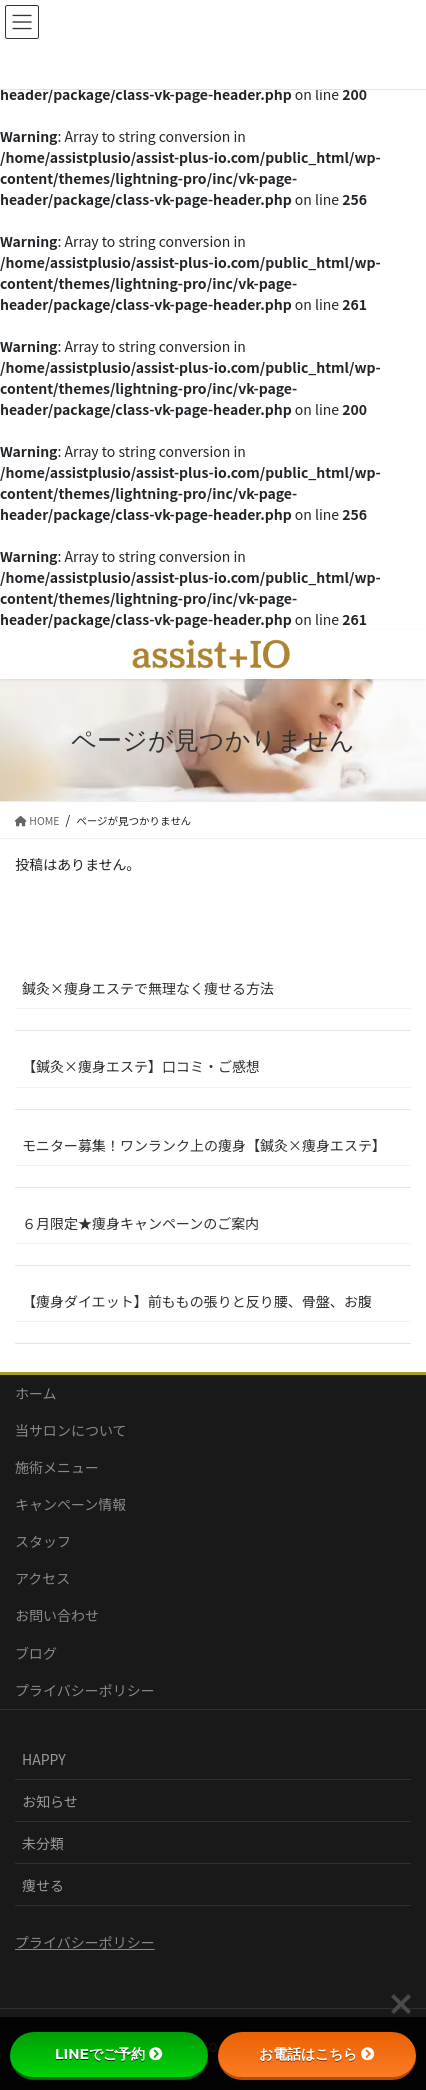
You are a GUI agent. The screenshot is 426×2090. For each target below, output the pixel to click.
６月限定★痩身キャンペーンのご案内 (140, 1223)
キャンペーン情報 (70, 1504)
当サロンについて (71, 1430)
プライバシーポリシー (85, 1690)
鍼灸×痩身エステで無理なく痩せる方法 (148, 988)
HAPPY (44, 1759)
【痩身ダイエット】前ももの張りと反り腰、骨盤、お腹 (197, 1301)
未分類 (43, 1843)
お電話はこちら (317, 2054)
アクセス (42, 1578)
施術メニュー (57, 1467)
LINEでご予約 (109, 2054)
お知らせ (50, 1801)
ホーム (36, 1393)
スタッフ (43, 1541)
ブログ (36, 1653)
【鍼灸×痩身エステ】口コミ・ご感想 (141, 1066)
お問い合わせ (57, 1615)
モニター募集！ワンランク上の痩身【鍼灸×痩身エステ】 (204, 1145)
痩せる (43, 1885)
